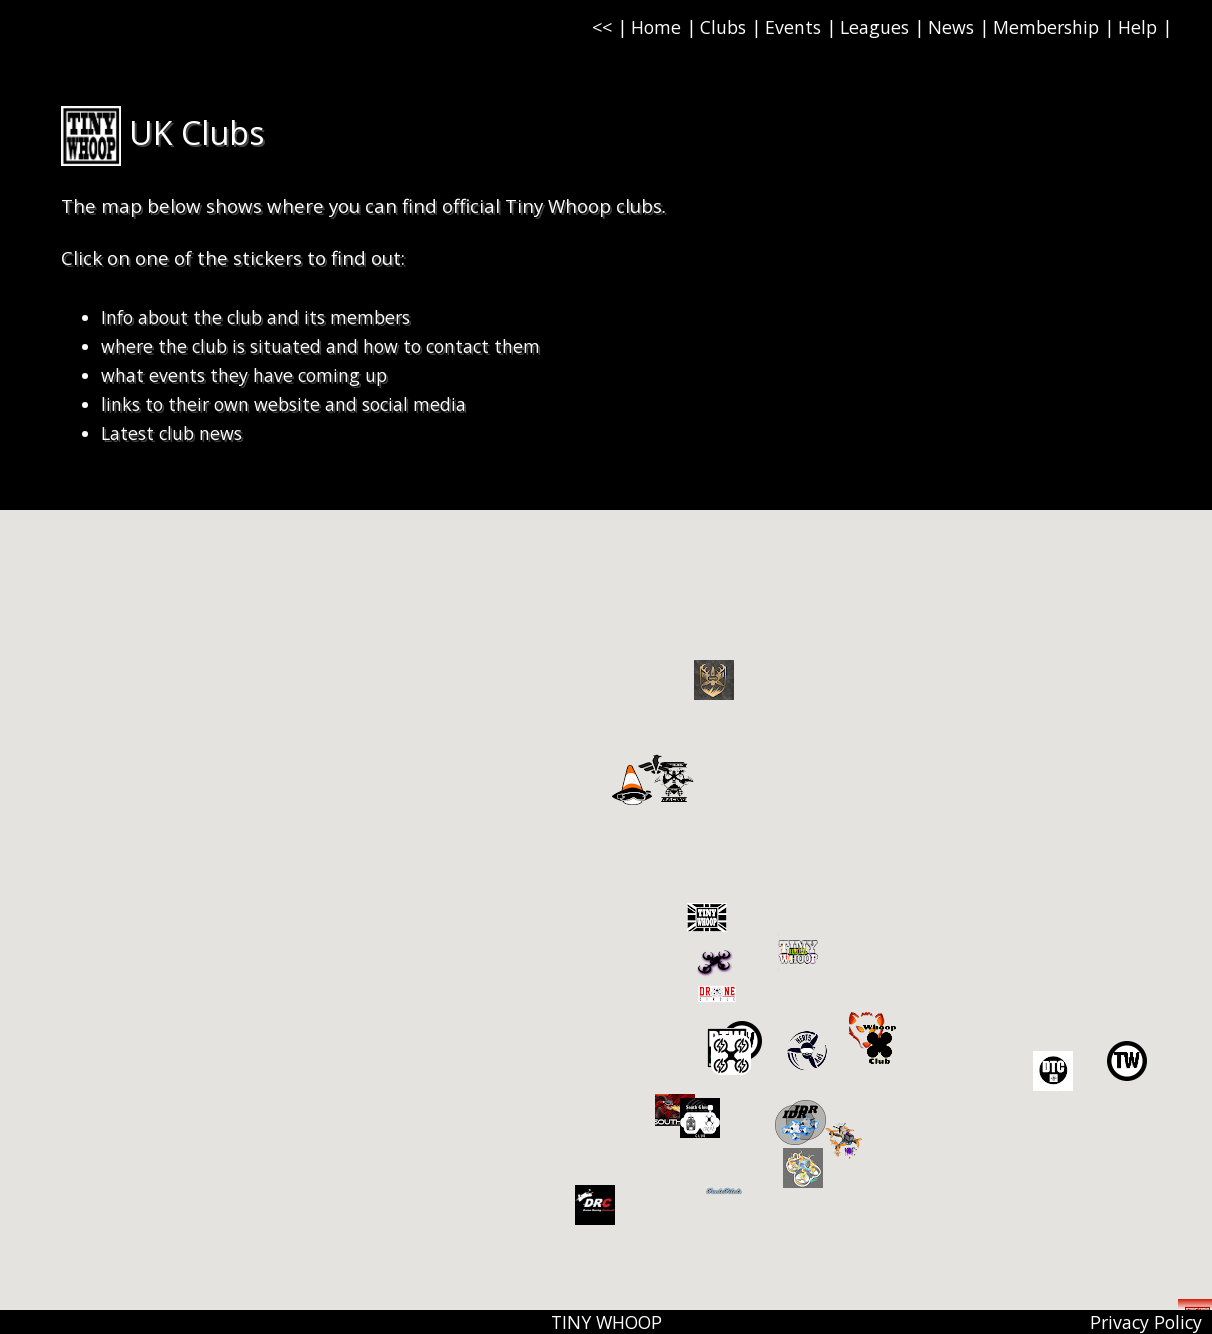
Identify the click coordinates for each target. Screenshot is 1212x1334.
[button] (1127, 1061)
